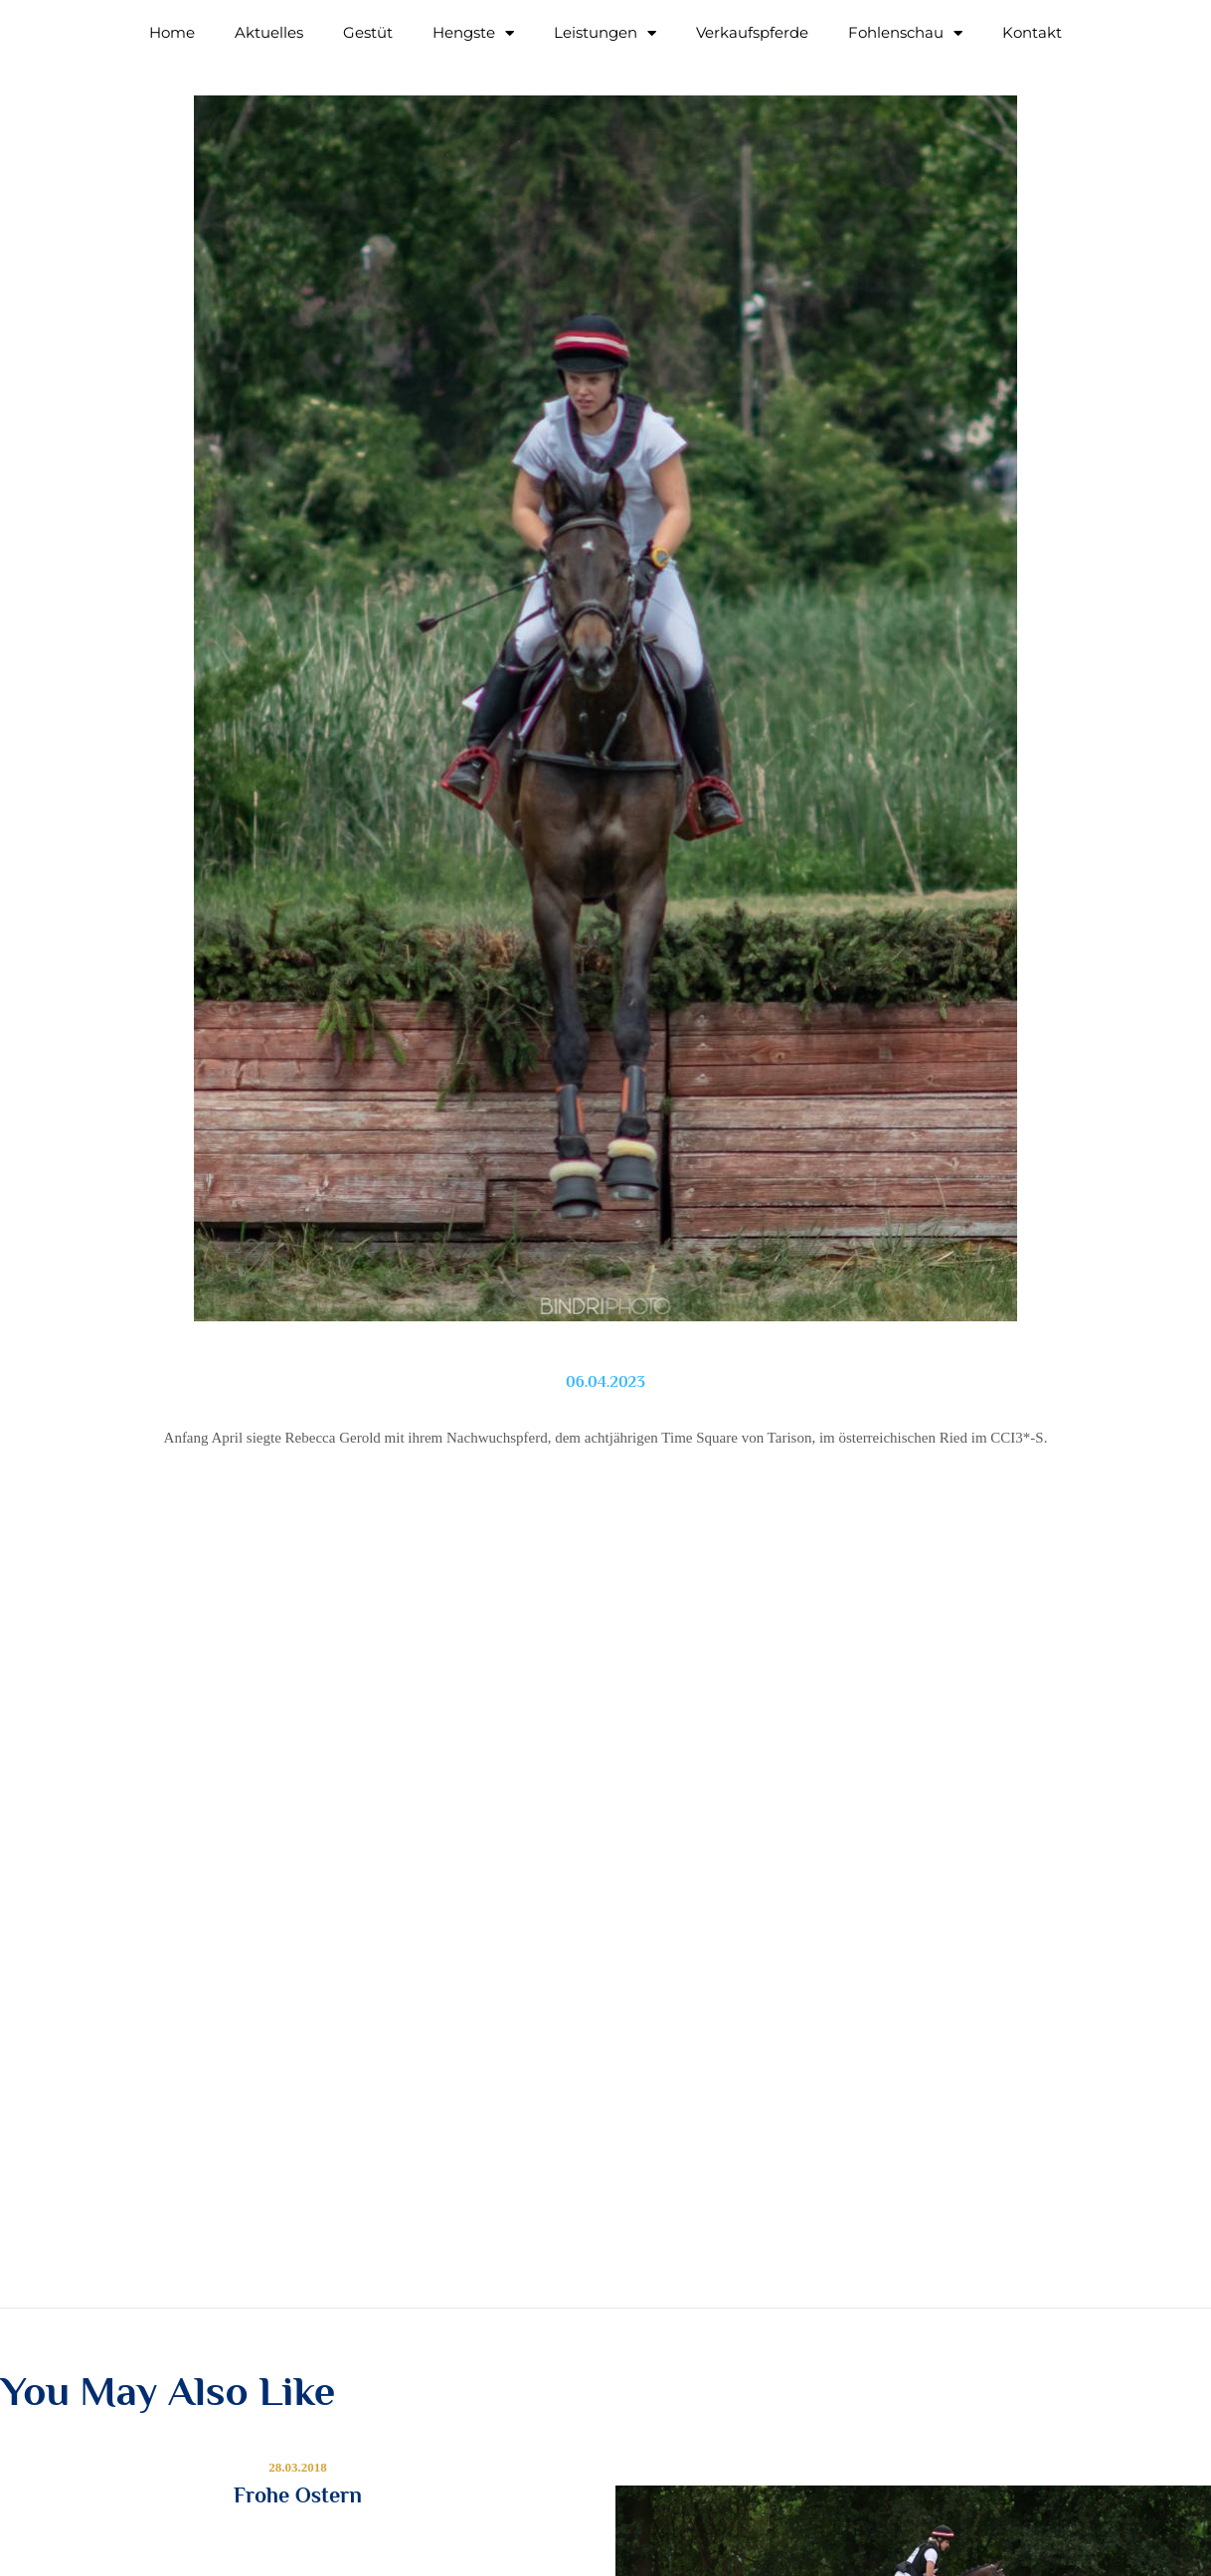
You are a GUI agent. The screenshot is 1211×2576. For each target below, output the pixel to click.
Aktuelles (269, 32)
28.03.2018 (297, 2467)
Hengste (473, 33)
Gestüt (368, 32)
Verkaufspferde (752, 32)
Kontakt (1032, 32)
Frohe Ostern (298, 2495)
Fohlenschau (905, 33)
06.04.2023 (605, 1382)
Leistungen (605, 33)
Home (172, 32)
